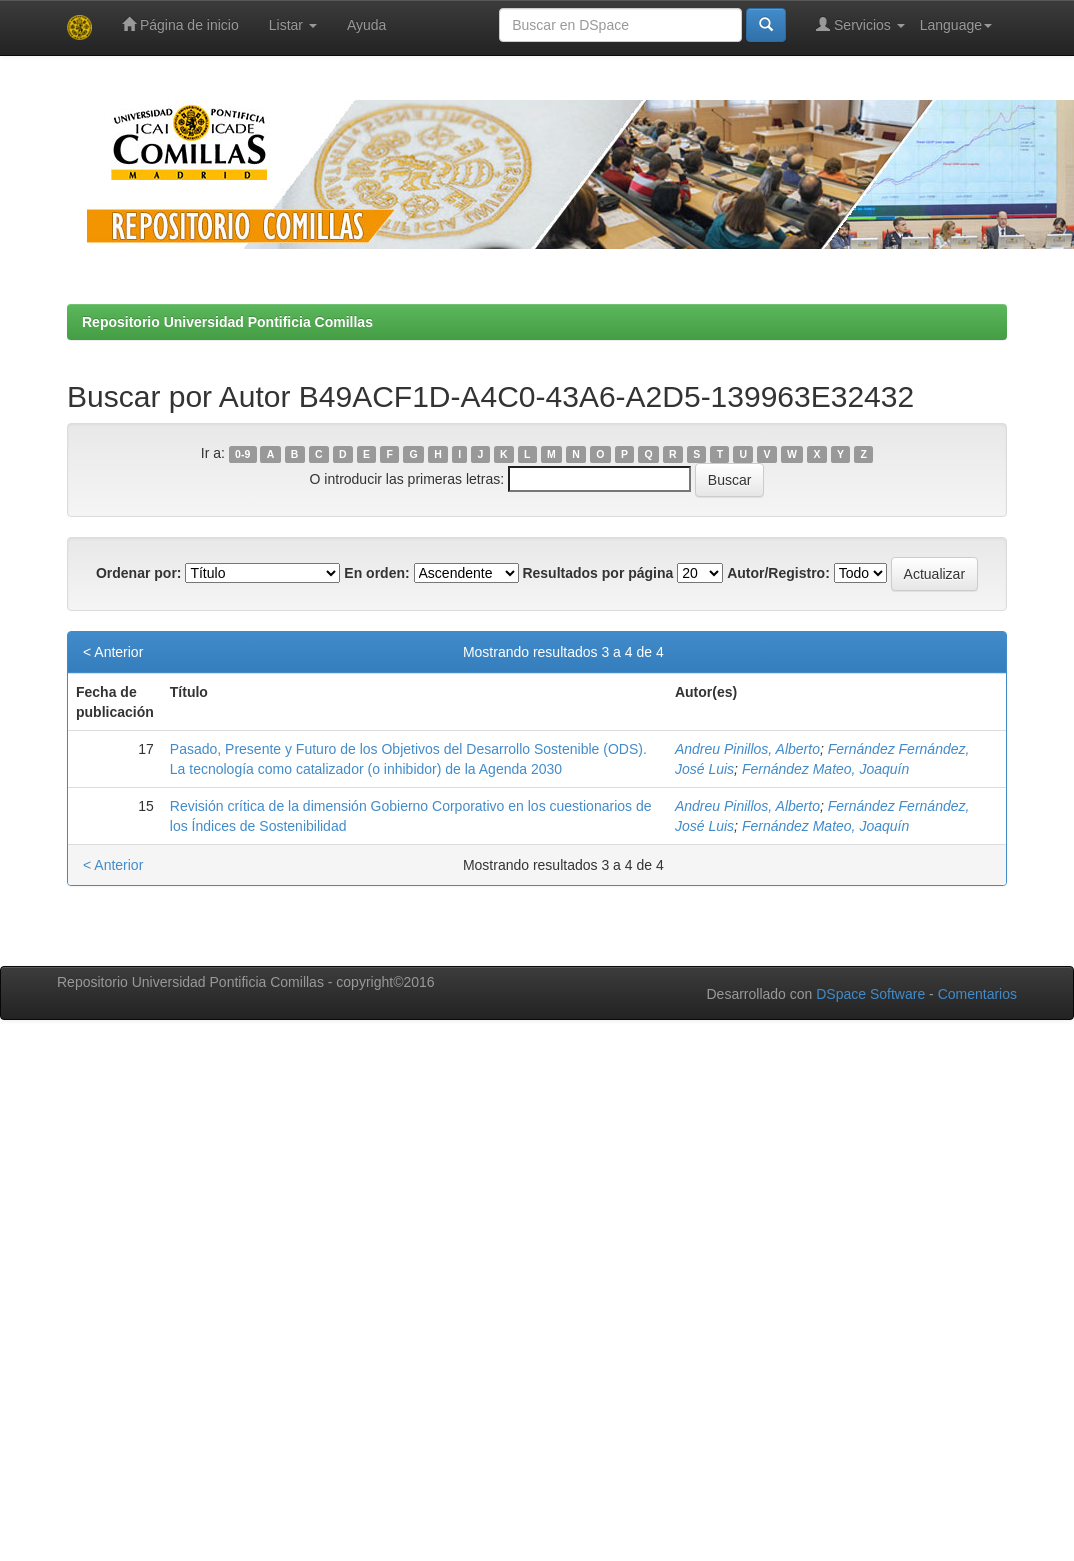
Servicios (860, 24)
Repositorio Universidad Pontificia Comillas (227, 322)
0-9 (242, 454)
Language (956, 25)
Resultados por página (597, 573)
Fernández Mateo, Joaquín (825, 769)
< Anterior (113, 652)
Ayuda (366, 25)
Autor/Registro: (778, 573)
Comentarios (977, 994)
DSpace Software (870, 994)
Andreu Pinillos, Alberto (747, 749)
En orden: (376, 573)
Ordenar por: (139, 573)
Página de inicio (180, 24)
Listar (293, 25)
